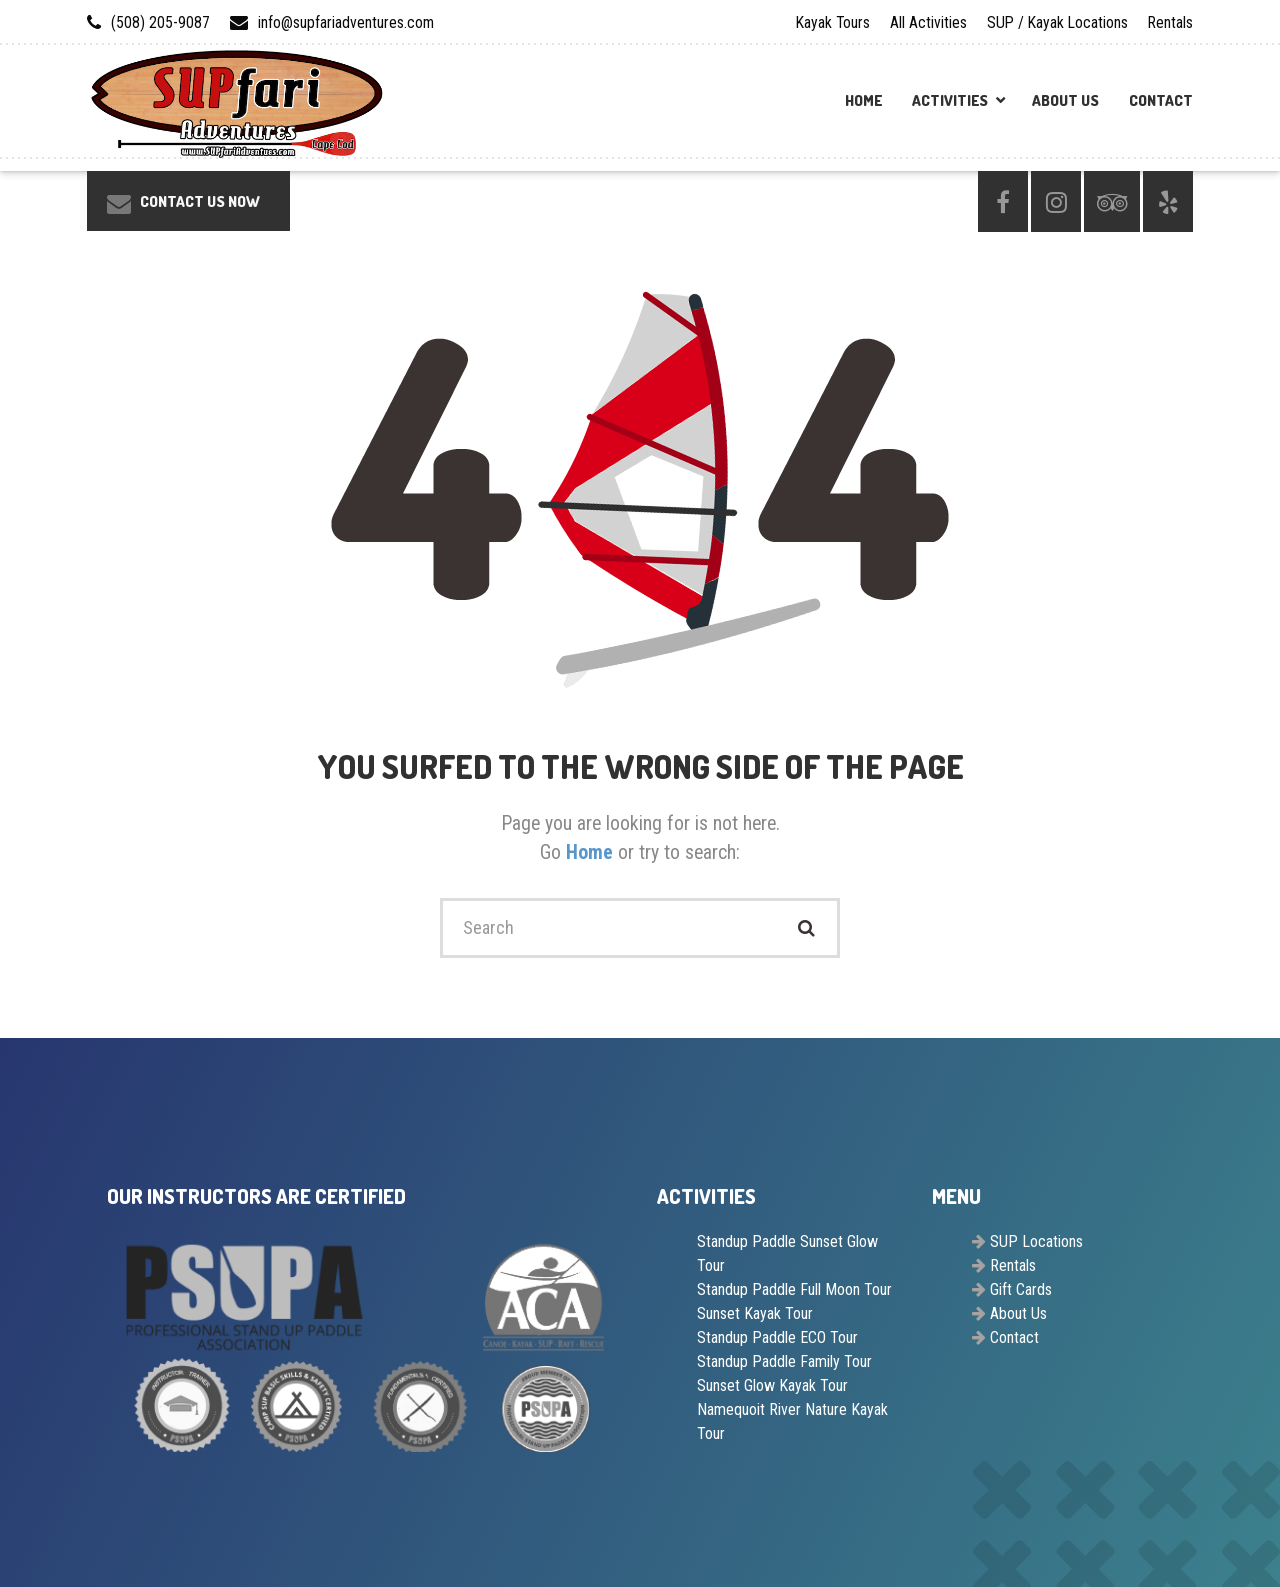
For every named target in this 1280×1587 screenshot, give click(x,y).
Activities (950, 100)
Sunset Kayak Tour (755, 1313)
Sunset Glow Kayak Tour (772, 1385)
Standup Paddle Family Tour (784, 1361)
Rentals (1170, 22)
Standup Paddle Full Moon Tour (794, 1289)
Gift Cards (1021, 1289)
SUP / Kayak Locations (1057, 22)
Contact (1161, 100)
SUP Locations (1036, 1241)
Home (863, 100)
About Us (1065, 100)
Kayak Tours (833, 22)
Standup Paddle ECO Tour (777, 1337)
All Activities (928, 22)
